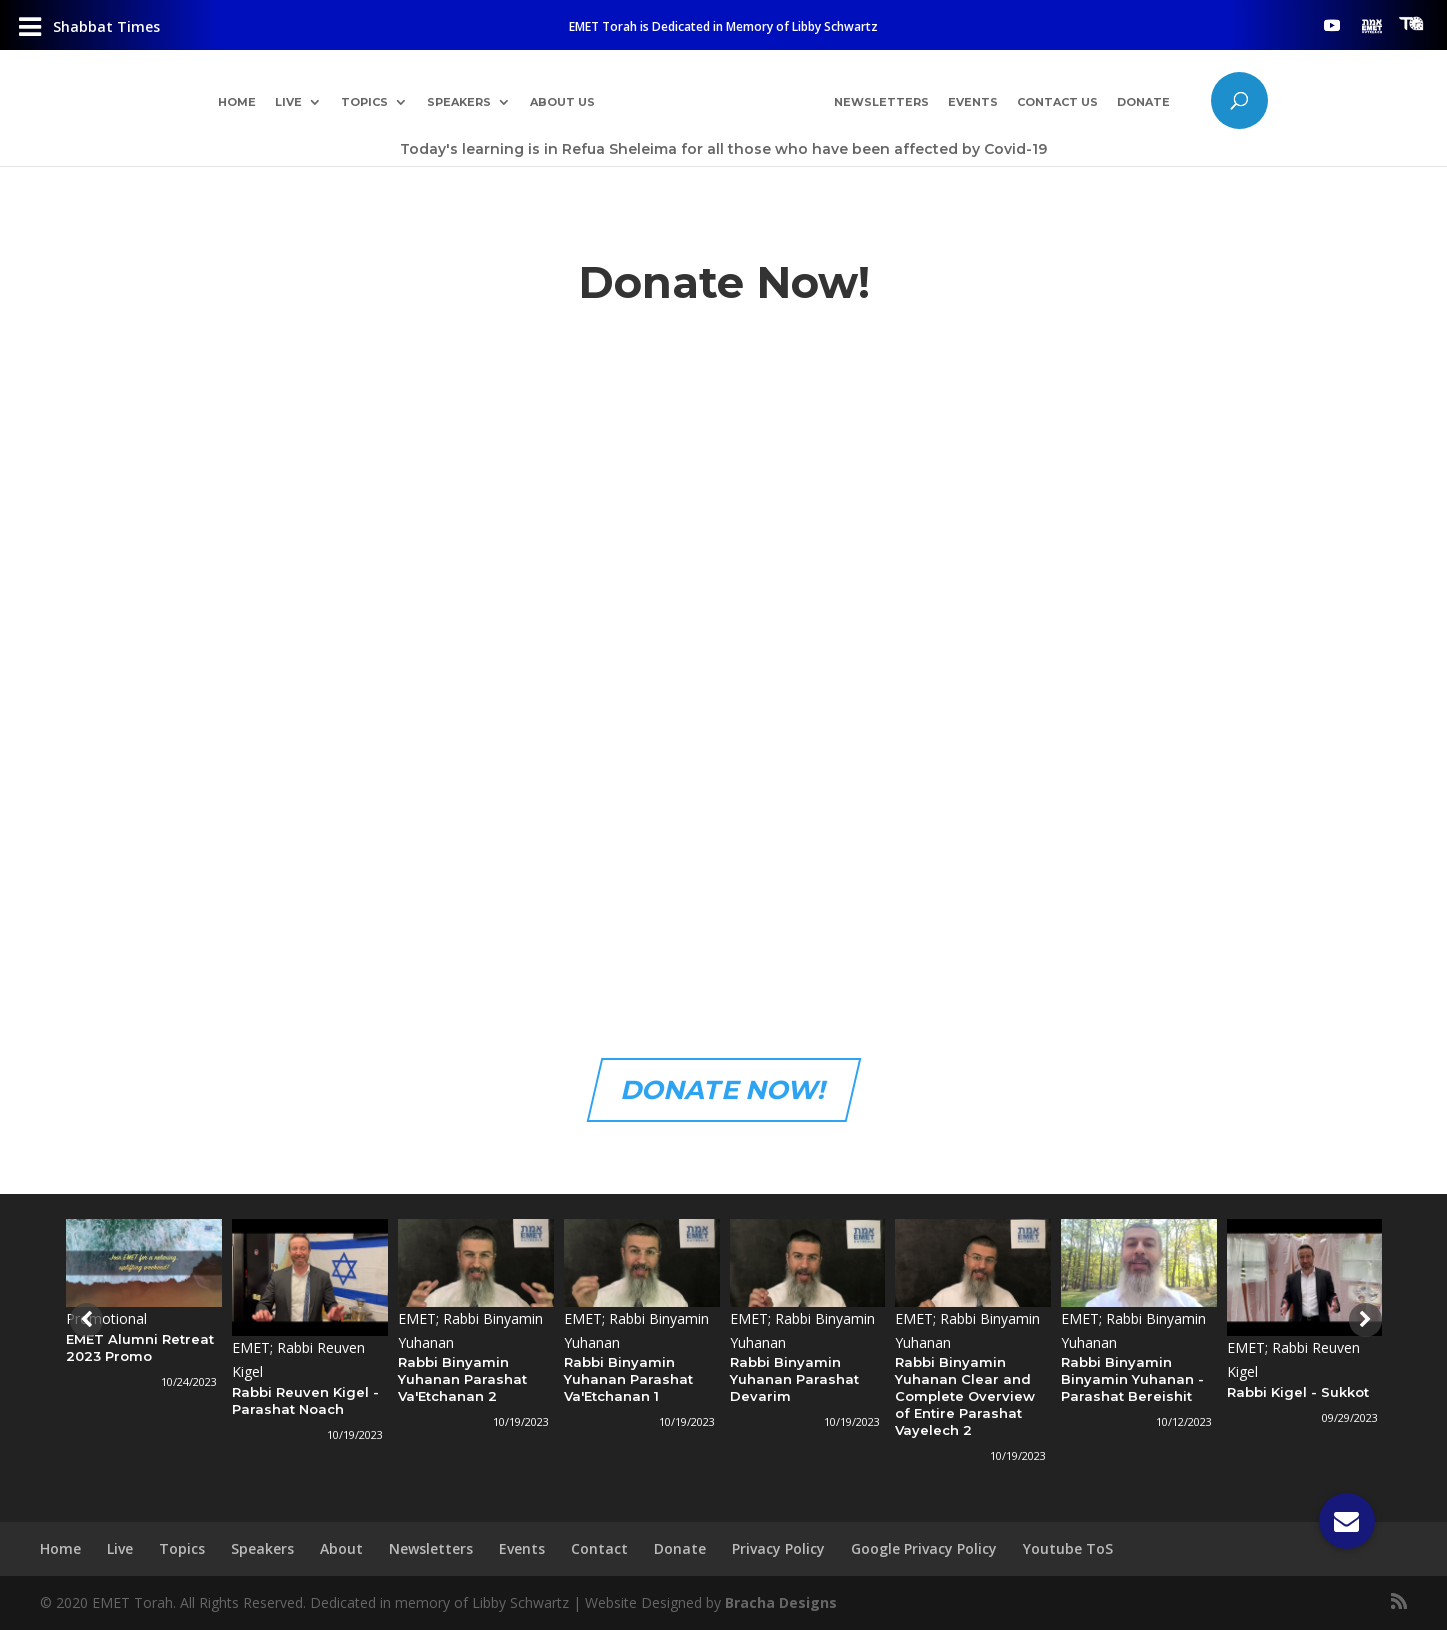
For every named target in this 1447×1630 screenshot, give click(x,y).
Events (973, 103)
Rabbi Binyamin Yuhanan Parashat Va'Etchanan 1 (628, 1379)
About (341, 1548)
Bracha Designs (781, 1602)
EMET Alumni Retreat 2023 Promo (140, 1347)
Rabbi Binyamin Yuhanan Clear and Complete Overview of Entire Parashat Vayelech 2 (965, 1396)
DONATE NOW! (723, 1090)
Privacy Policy (778, 1548)
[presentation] (84, 1320)
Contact (599, 1548)
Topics (364, 103)
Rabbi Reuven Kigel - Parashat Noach (305, 1400)
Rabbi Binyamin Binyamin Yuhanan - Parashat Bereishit (1132, 1379)
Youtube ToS (1068, 1548)
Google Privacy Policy (924, 1548)
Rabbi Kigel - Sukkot (1298, 1392)
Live (288, 103)
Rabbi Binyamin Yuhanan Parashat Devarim (794, 1379)
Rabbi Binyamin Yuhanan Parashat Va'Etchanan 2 (462, 1379)
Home (237, 103)
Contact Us (1057, 103)
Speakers (459, 103)
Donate (1143, 103)
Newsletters (881, 103)
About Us (562, 103)
